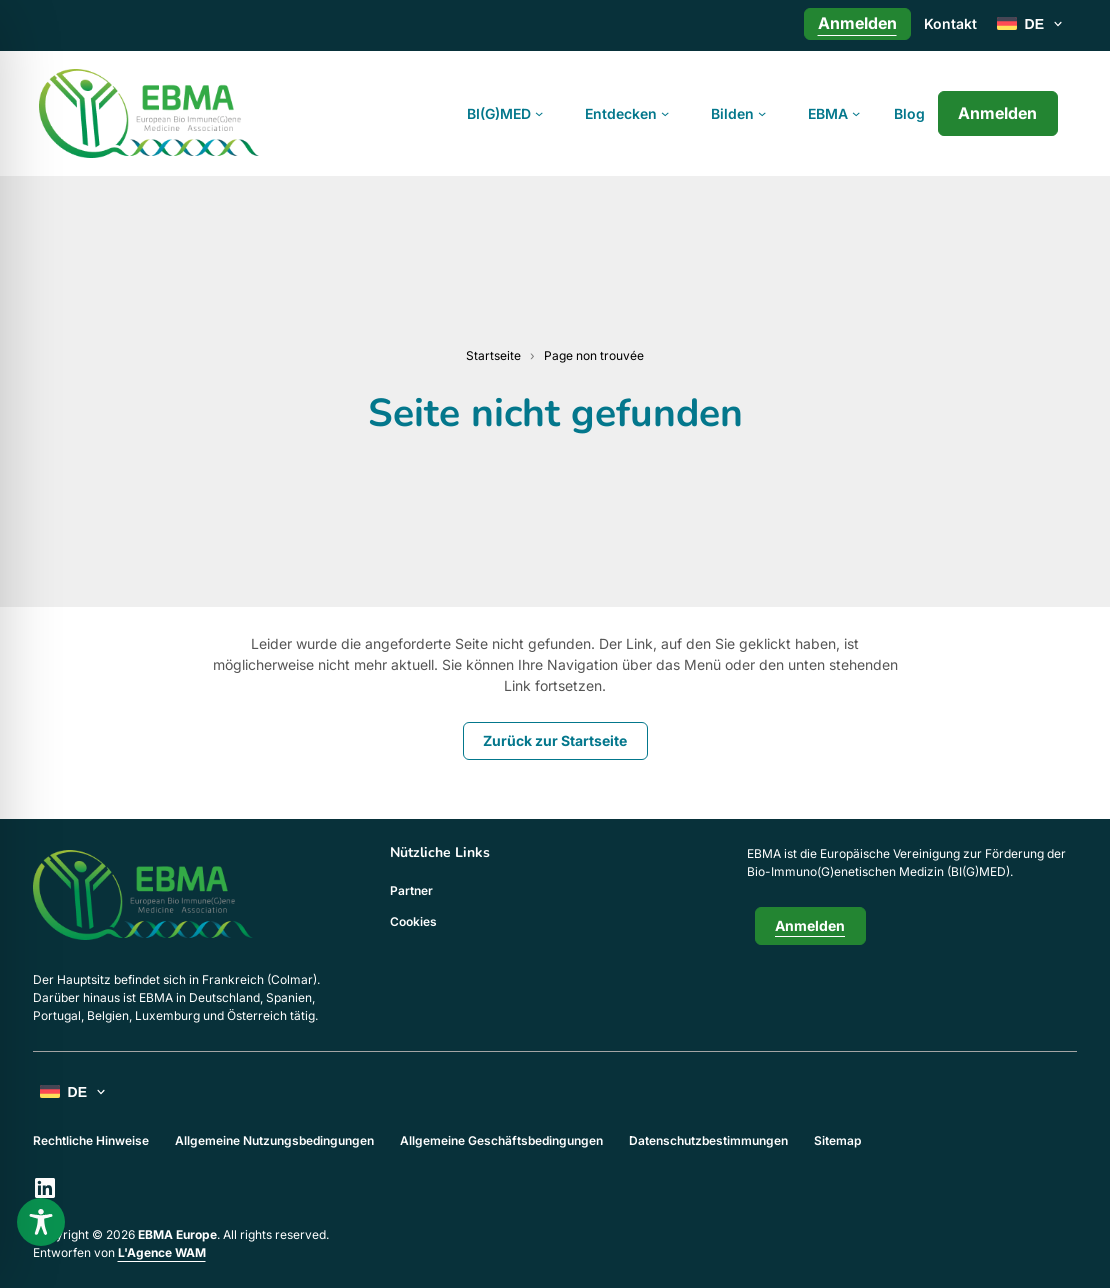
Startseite (493, 355)
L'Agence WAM (162, 1252)
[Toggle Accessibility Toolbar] (41, 1222)
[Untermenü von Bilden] (762, 113)
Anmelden (997, 113)
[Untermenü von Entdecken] (665, 113)
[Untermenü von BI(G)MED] (539, 113)
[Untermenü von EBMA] (856, 113)
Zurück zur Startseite (555, 740)
